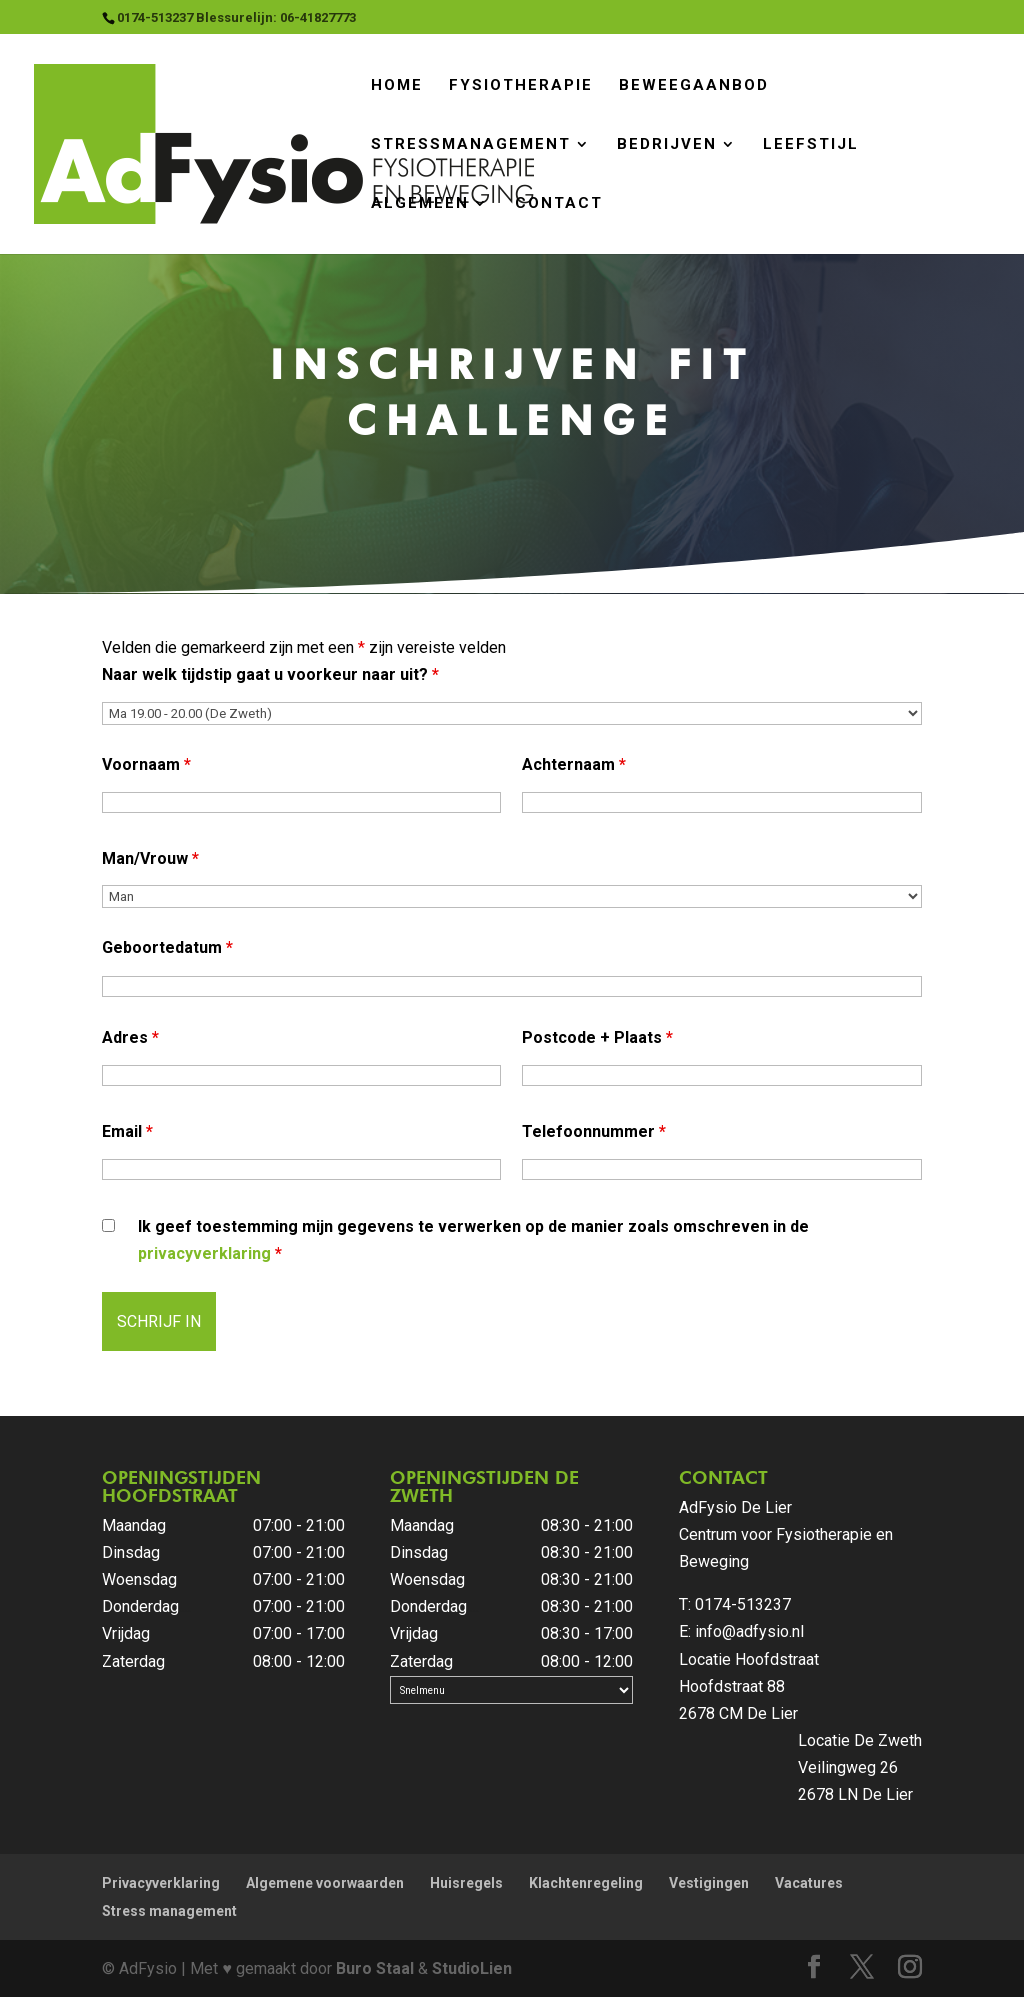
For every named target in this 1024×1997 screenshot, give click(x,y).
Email (127, 1131)
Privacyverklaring (161, 1883)
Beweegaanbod (694, 85)
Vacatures (809, 1883)
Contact (559, 203)
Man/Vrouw (150, 858)
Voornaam (146, 764)
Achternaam (574, 764)
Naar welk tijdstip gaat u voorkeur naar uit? (270, 674)
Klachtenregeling (586, 1883)
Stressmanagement (471, 144)
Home (397, 85)
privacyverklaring (204, 1253)
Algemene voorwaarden (325, 1883)
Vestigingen (709, 1883)
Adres (130, 1037)
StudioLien (472, 1968)
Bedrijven (667, 144)
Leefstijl (811, 144)
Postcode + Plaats (597, 1037)
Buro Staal (375, 1968)
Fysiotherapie (521, 85)
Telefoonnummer (594, 1131)
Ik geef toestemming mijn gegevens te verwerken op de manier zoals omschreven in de (473, 1240)
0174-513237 (743, 1604)
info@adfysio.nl (749, 1631)
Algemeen (420, 203)
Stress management (169, 1911)
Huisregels (466, 1883)
